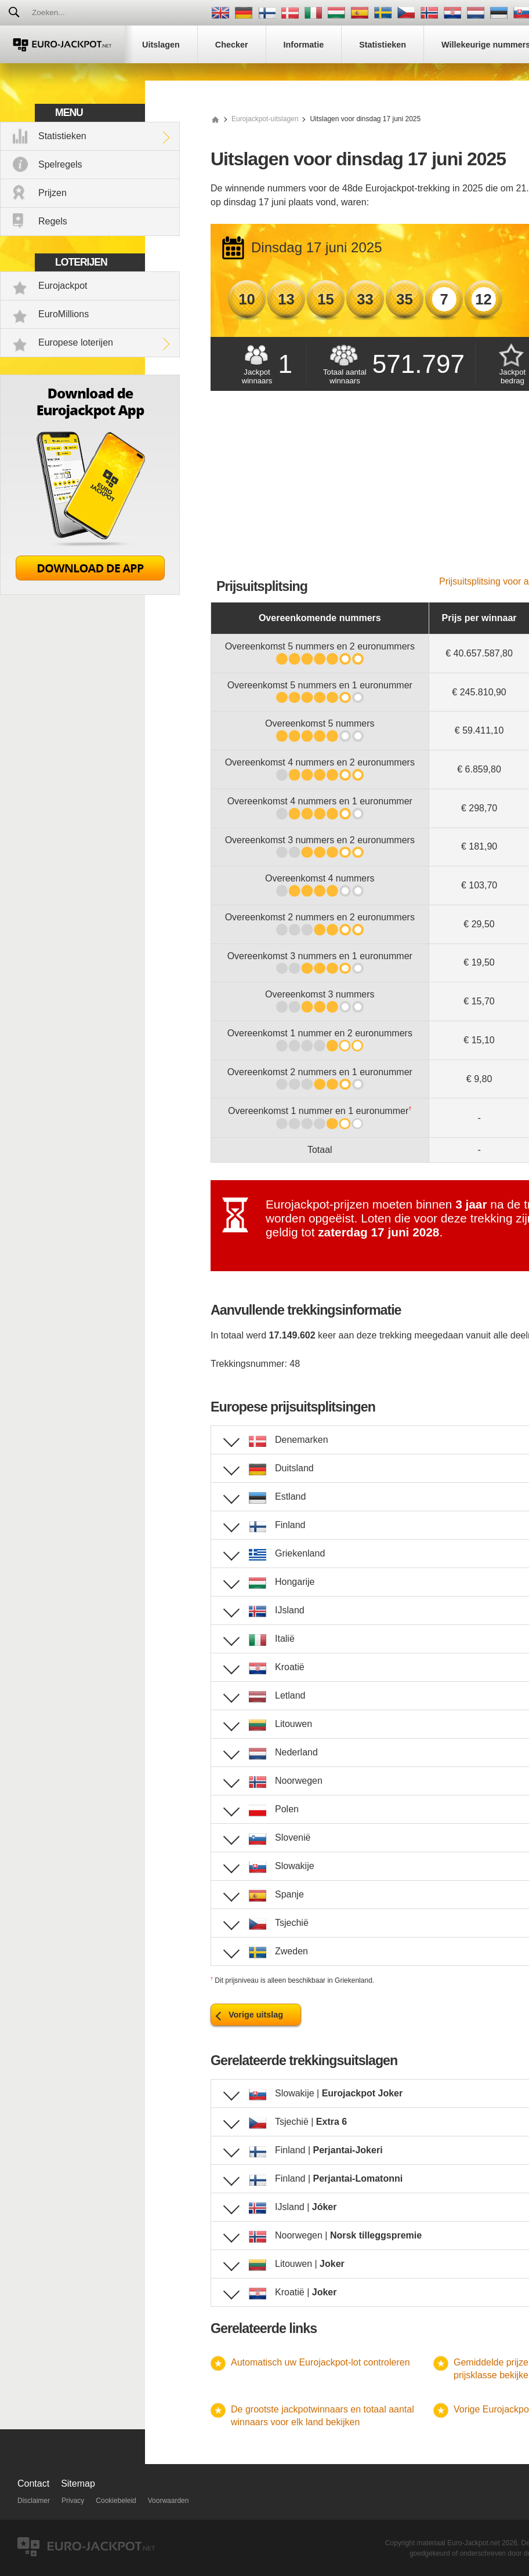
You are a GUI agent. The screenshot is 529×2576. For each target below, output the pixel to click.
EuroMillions (63, 314)
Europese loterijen (75, 342)
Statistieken (62, 136)
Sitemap (78, 2483)
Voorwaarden (168, 2501)
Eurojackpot (63, 286)
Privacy (72, 2501)
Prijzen (52, 193)
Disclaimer (33, 2501)
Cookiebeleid (116, 2501)
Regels (52, 221)
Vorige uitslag (256, 2014)
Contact (33, 2483)
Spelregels (60, 164)
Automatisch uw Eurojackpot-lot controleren (320, 2362)
